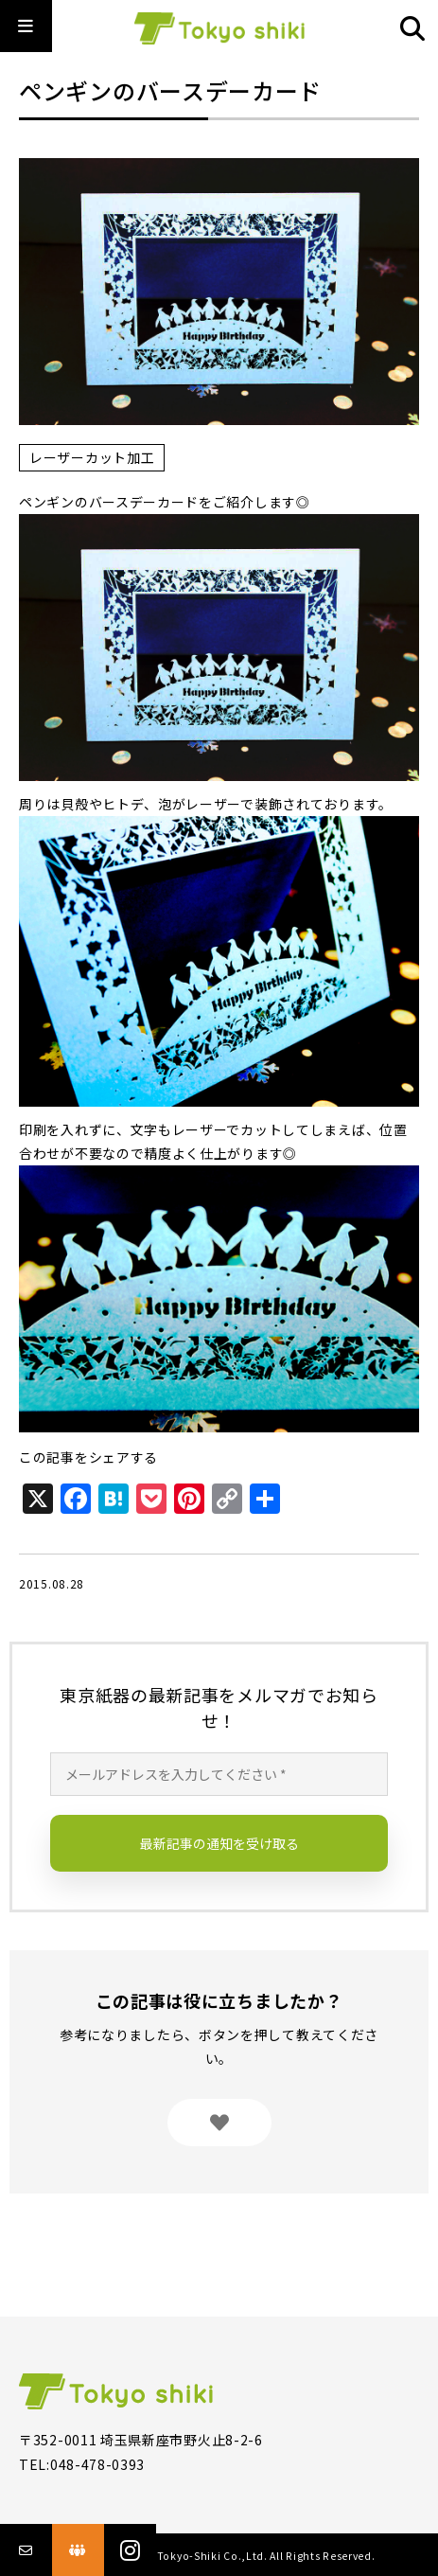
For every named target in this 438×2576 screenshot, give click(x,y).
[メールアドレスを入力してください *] (219, 1774)
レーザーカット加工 (91, 457)
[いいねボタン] (219, 2122)
